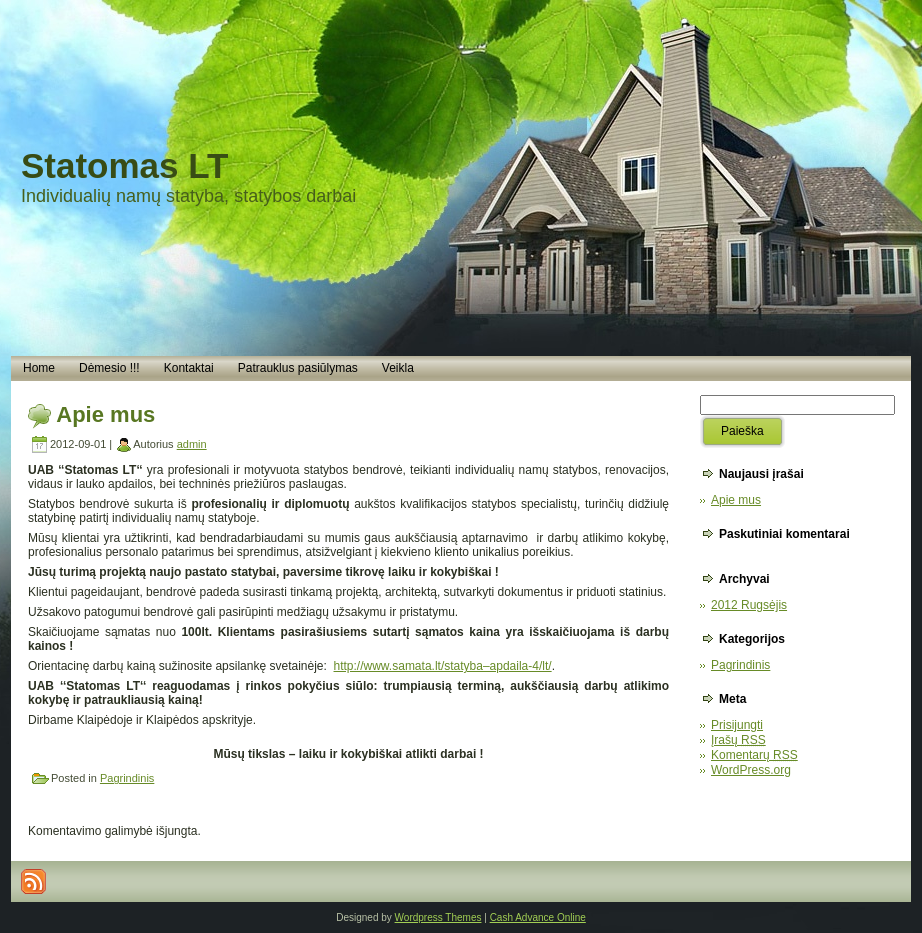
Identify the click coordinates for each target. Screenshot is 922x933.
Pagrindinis (127, 778)
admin (192, 444)
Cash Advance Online (538, 917)
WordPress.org (751, 770)
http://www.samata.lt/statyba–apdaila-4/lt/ (443, 666)
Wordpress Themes (438, 917)
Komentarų (754, 755)
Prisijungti (737, 725)
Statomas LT (124, 165)
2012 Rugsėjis (749, 605)
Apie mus (105, 414)
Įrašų (738, 740)
